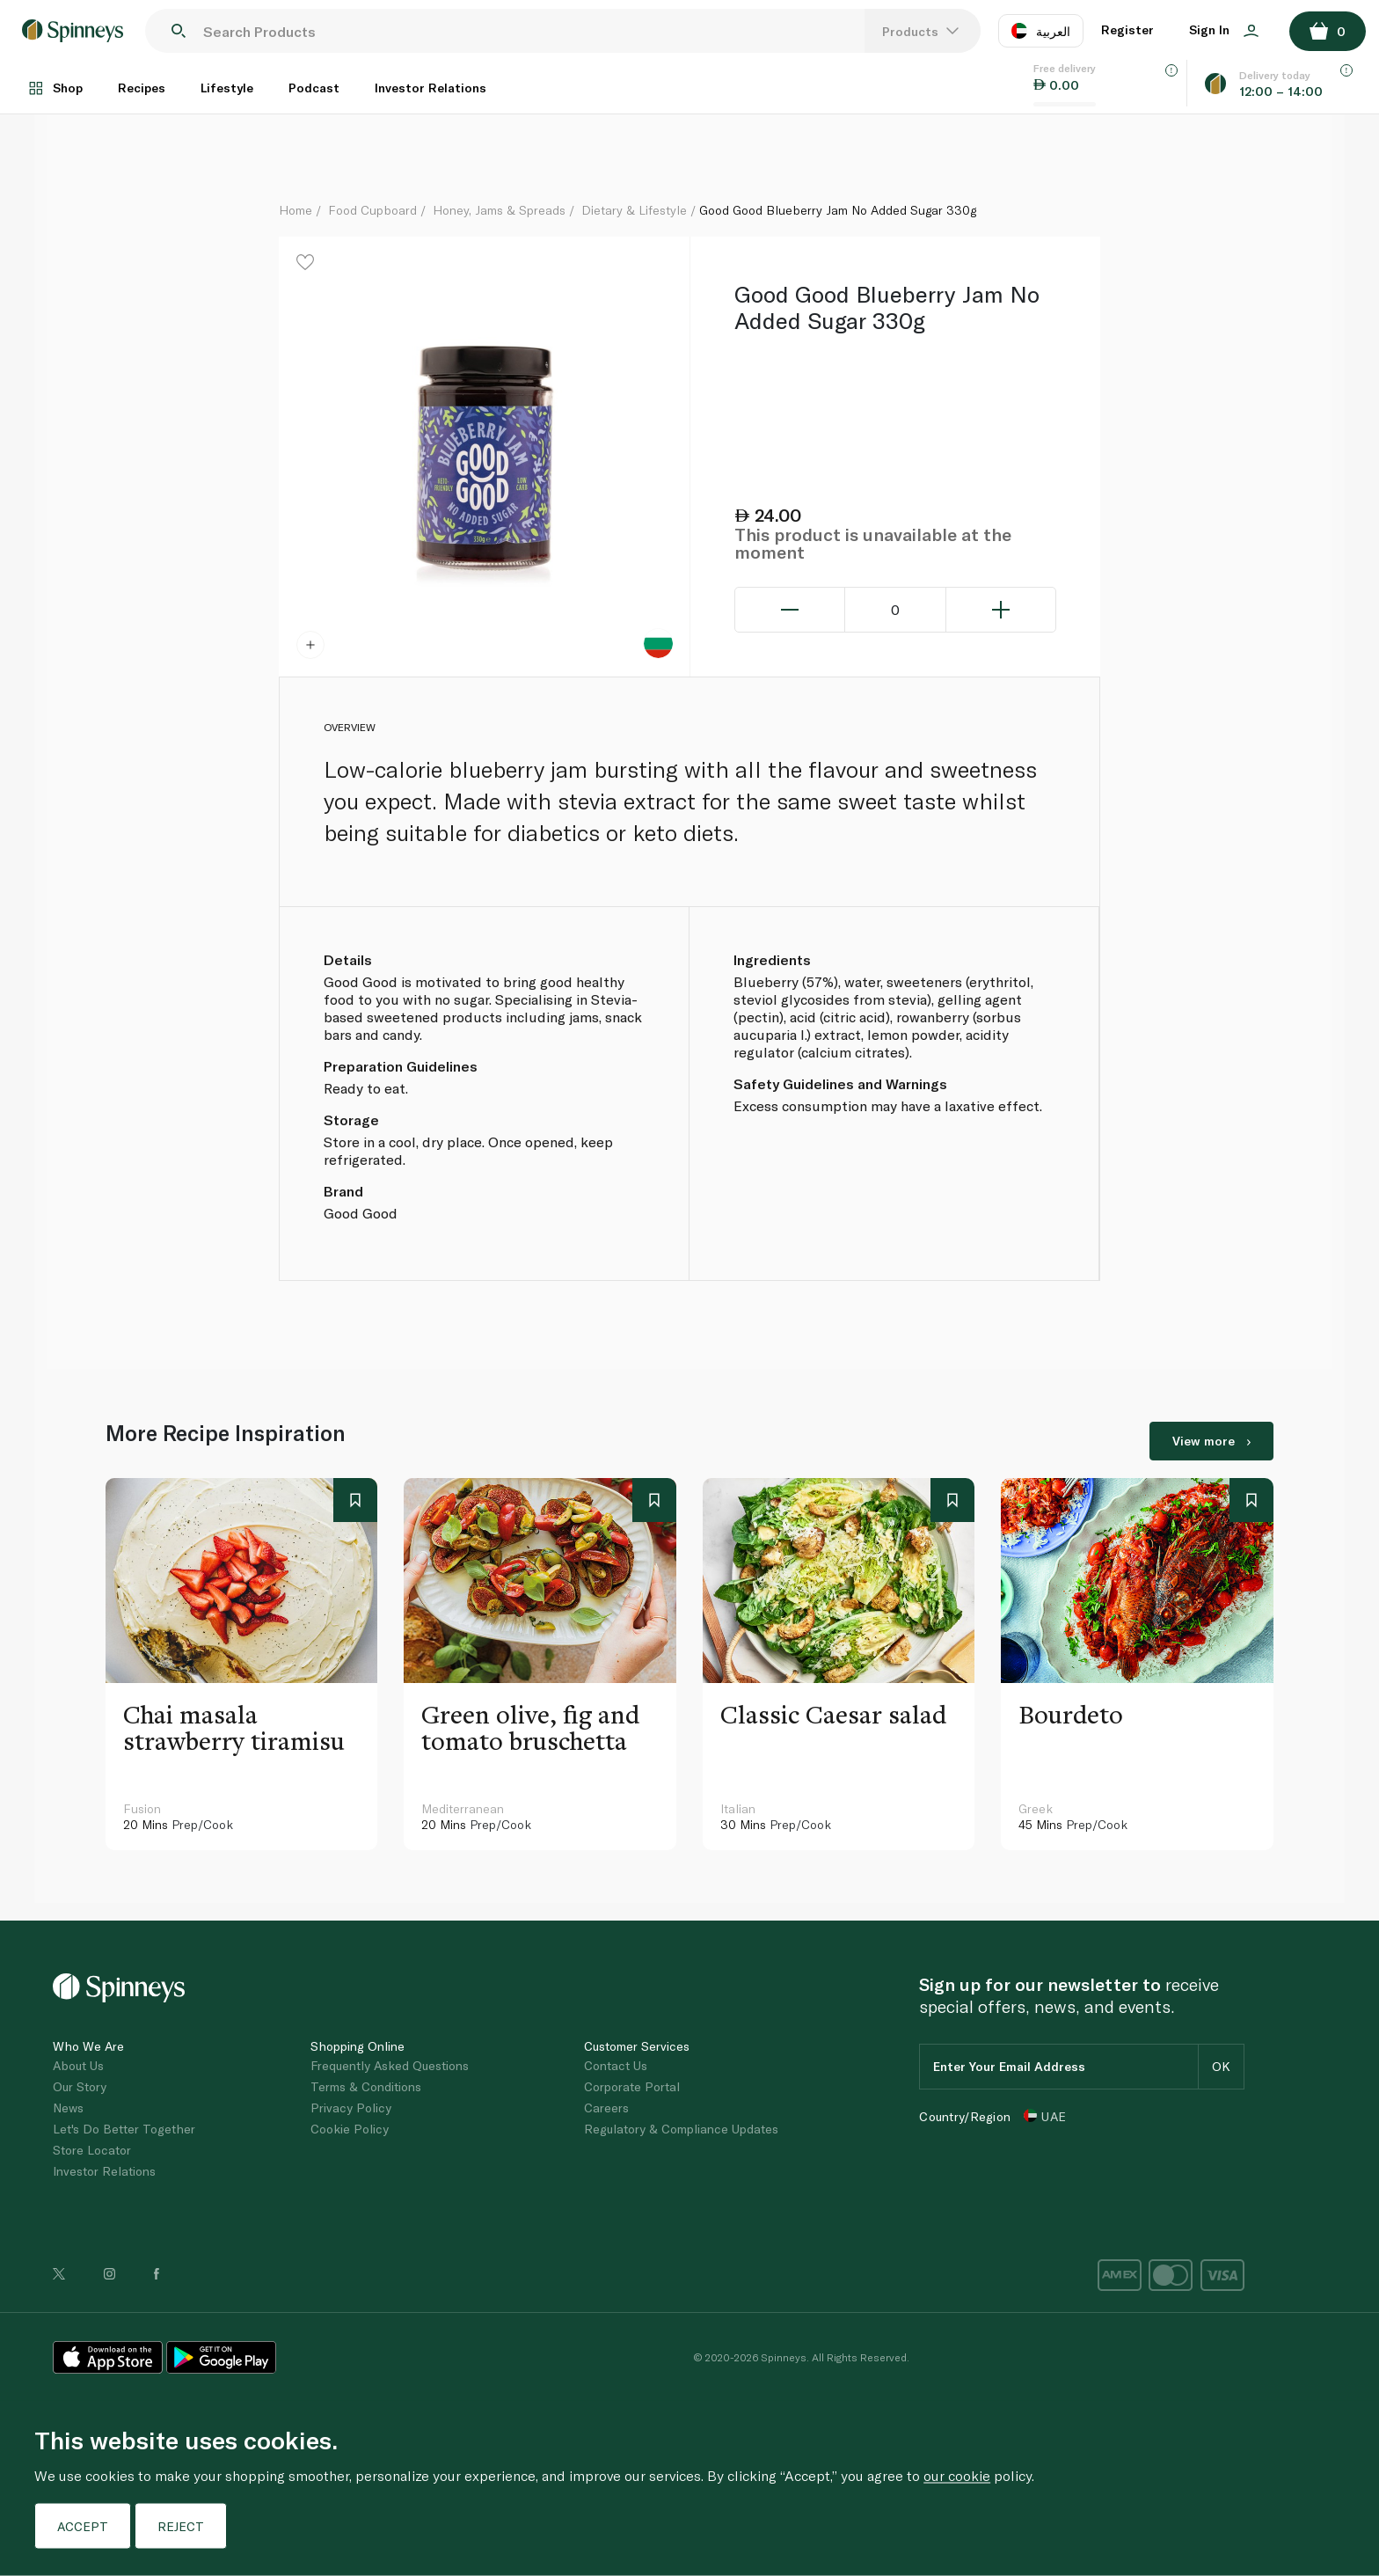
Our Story (79, 2086)
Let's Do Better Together (124, 2128)
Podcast (313, 87)
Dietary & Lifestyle (634, 209)
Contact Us (615, 2065)
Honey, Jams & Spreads (499, 209)
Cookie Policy (349, 2128)
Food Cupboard (372, 209)
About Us (78, 2065)
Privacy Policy (350, 2107)
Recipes (141, 87)
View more (1211, 1440)
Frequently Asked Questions (389, 2065)
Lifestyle (227, 87)
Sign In (1224, 29)
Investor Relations (430, 87)
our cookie (956, 2475)
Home (295, 209)
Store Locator (92, 2149)
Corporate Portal (632, 2086)
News (68, 2107)
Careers (606, 2107)
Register (1127, 29)
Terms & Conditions (365, 2086)
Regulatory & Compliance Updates (681, 2128)
